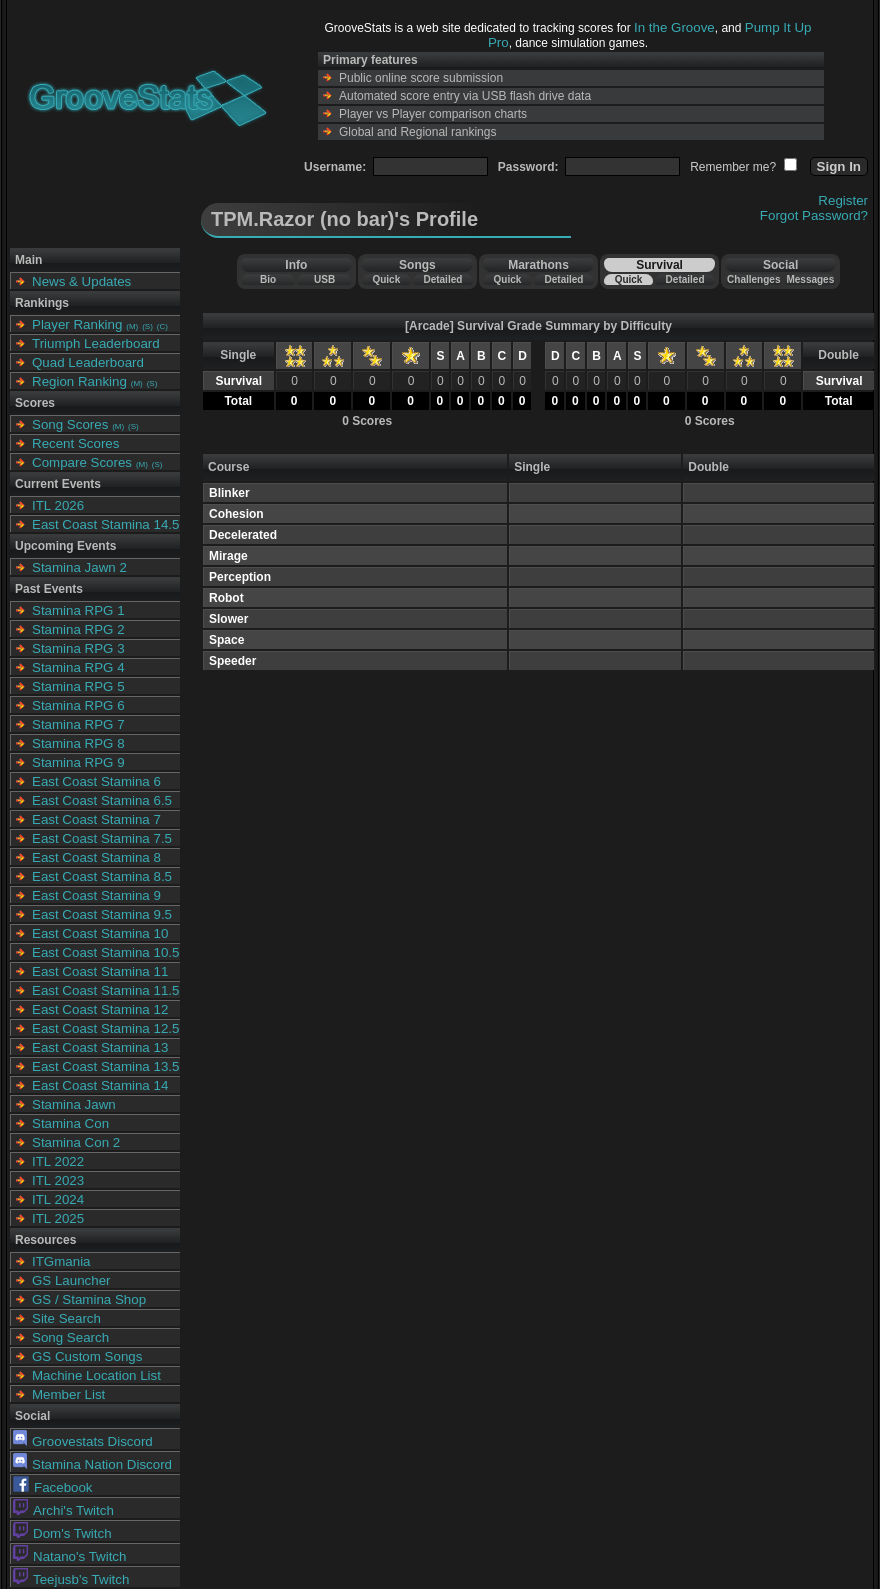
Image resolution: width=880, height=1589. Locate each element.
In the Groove (674, 27)
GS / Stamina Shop (89, 1299)
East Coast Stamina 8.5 (102, 876)
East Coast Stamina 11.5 (105, 990)
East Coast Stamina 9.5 (102, 914)
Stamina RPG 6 (78, 705)
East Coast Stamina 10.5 (105, 952)
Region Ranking (79, 381)
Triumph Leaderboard (96, 343)
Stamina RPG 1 (78, 610)
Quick (386, 279)
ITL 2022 (58, 1161)
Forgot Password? (814, 215)
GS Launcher (71, 1280)
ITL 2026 (58, 505)
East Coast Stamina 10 (100, 933)
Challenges (753, 279)
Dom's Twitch (62, 1533)
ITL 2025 (58, 1218)
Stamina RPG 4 (78, 667)
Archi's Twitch (63, 1510)
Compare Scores (82, 462)
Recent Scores (75, 443)
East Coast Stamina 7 (96, 819)
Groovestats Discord (83, 1441)
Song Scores (70, 424)
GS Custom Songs (87, 1356)
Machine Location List (96, 1375)
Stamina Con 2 (76, 1142)
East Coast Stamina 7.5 (102, 838)
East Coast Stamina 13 (100, 1047)
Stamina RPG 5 (78, 686)
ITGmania (61, 1261)
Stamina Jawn (74, 1104)
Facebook (53, 1487)
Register (843, 200)
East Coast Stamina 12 (100, 1009)
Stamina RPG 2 (78, 629)
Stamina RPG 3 (78, 648)
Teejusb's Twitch (71, 1579)
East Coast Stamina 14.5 (105, 524)
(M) (132, 326)
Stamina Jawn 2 (79, 567)
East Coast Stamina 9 (96, 895)
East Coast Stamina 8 (96, 857)
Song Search (70, 1337)
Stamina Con (70, 1123)
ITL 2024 (58, 1199)
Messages (810, 279)
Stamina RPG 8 (78, 743)
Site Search (66, 1318)
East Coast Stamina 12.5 (105, 1028)
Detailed (442, 279)
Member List (68, 1394)
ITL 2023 (58, 1180)
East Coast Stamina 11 (100, 971)
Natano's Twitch (69, 1556)
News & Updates (81, 281)
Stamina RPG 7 (78, 724)
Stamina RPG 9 (78, 762)
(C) (162, 326)
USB (324, 279)
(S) (147, 326)
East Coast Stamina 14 (100, 1085)
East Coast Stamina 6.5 (102, 800)
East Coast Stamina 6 (96, 781)
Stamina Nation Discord (92, 1464)
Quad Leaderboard (88, 362)
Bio (268, 279)
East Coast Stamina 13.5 (105, 1066)
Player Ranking (77, 324)
